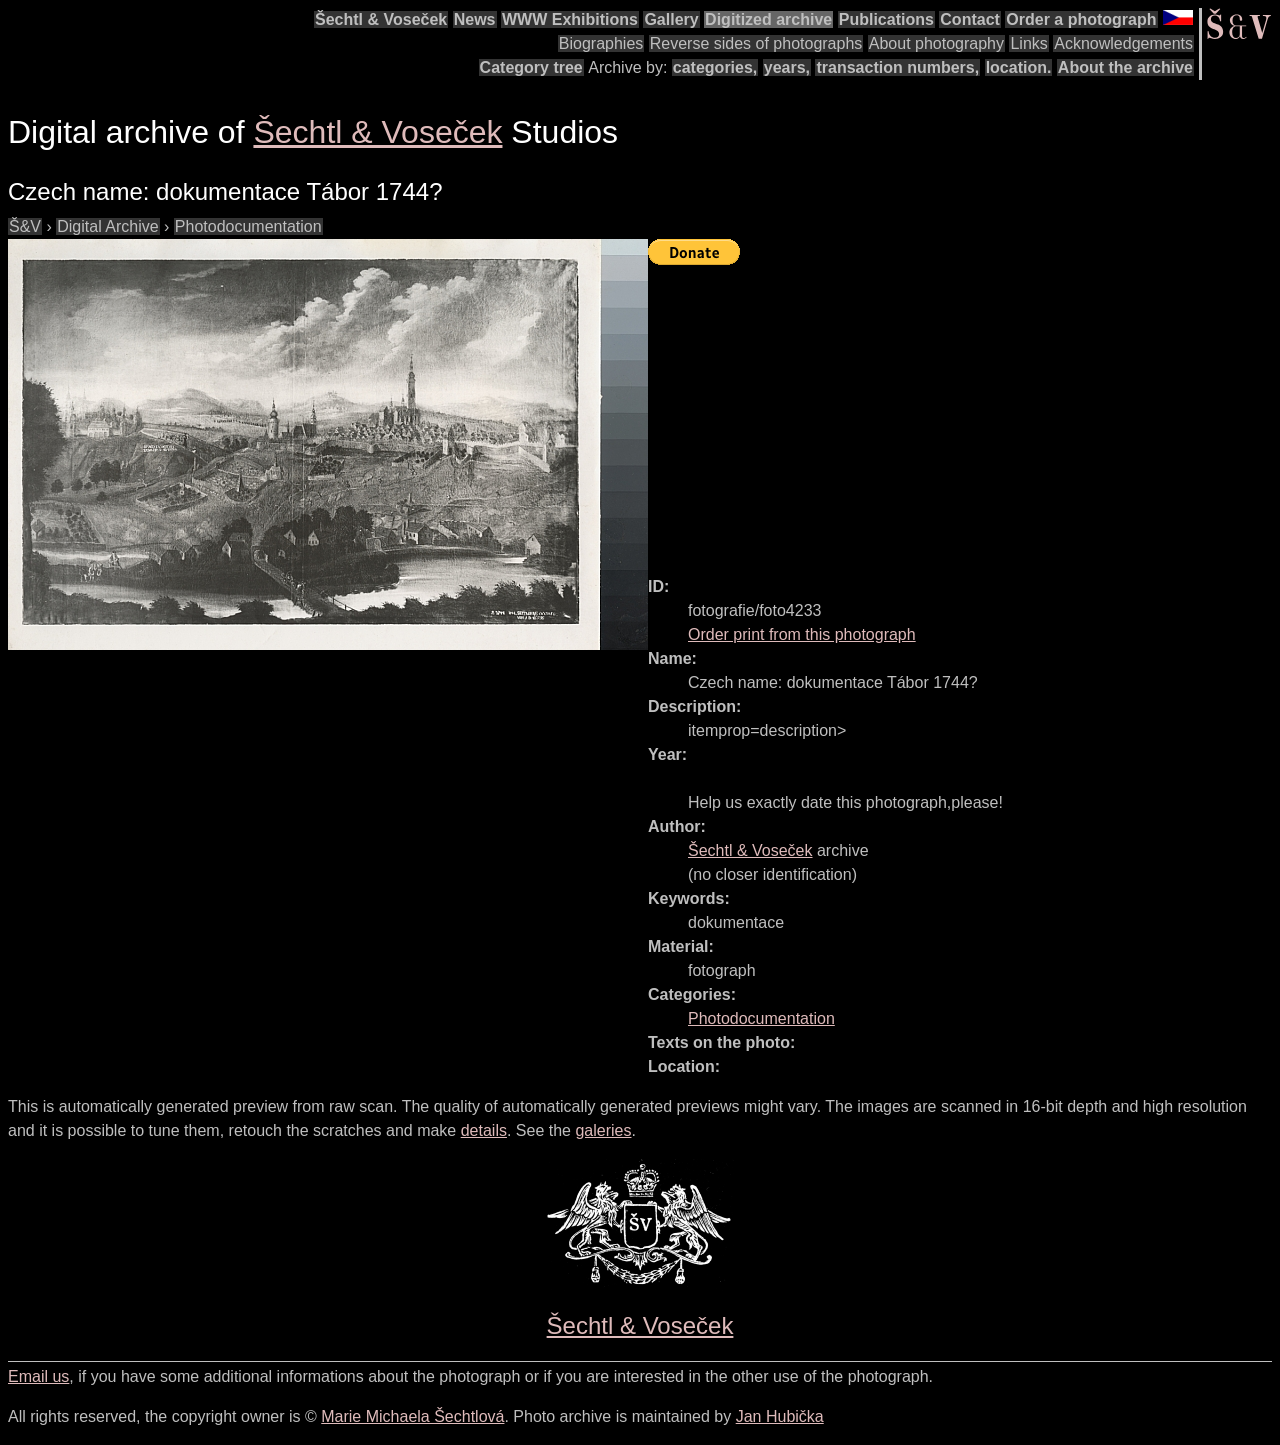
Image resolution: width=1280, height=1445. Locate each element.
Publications (886, 19)
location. (1019, 67)
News (475, 19)
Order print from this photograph (802, 634)
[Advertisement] (964, 412)
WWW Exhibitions (570, 19)
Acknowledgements (1123, 43)
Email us (38, 1376)
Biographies (601, 43)
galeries (603, 1130)
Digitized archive (768, 19)
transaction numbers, (897, 67)
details (484, 1130)
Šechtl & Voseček (381, 19)
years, (787, 67)
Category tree (531, 67)
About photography (936, 43)
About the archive (1125, 67)
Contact (970, 19)
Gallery (671, 19)
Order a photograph (1081, 19)
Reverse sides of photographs (756, 43)
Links (1028, 43)
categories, (715, 67)
